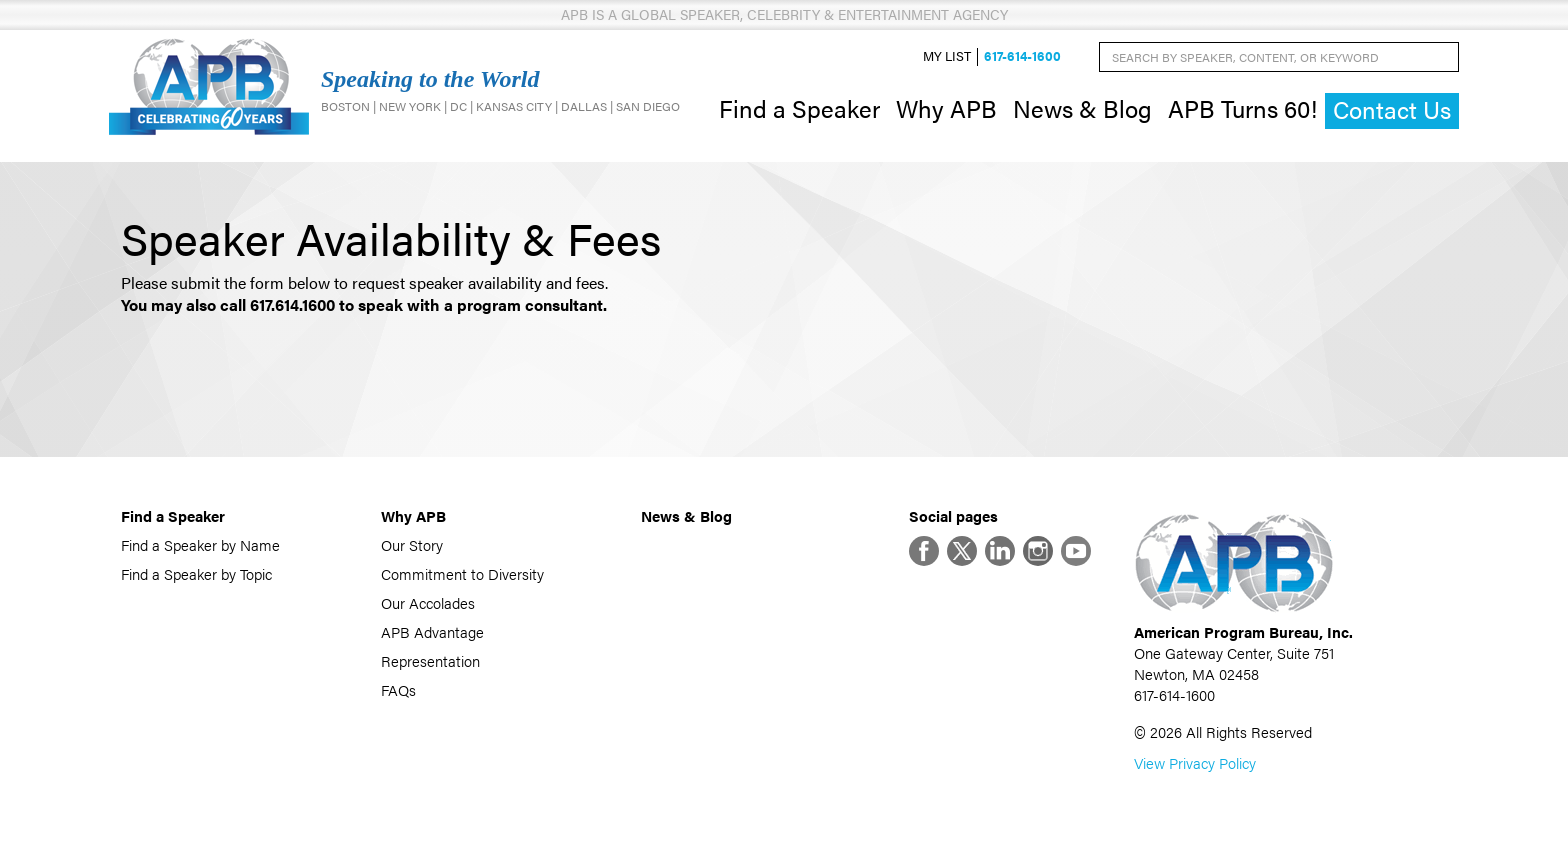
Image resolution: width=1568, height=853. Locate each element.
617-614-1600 (1022, 56)
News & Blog (1082, 108)
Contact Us (1392, 109)
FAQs (398, 689)
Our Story (412, 544)
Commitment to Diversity (462, 573)
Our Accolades (428, 602)
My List (947, 56)
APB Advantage (432, 631)
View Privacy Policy (1195, 762)
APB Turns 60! (1242, 108)
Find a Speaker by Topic (196, 573)
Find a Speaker (799, 108)
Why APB (946, 108)
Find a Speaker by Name (200, 544)
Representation (430, 660)
